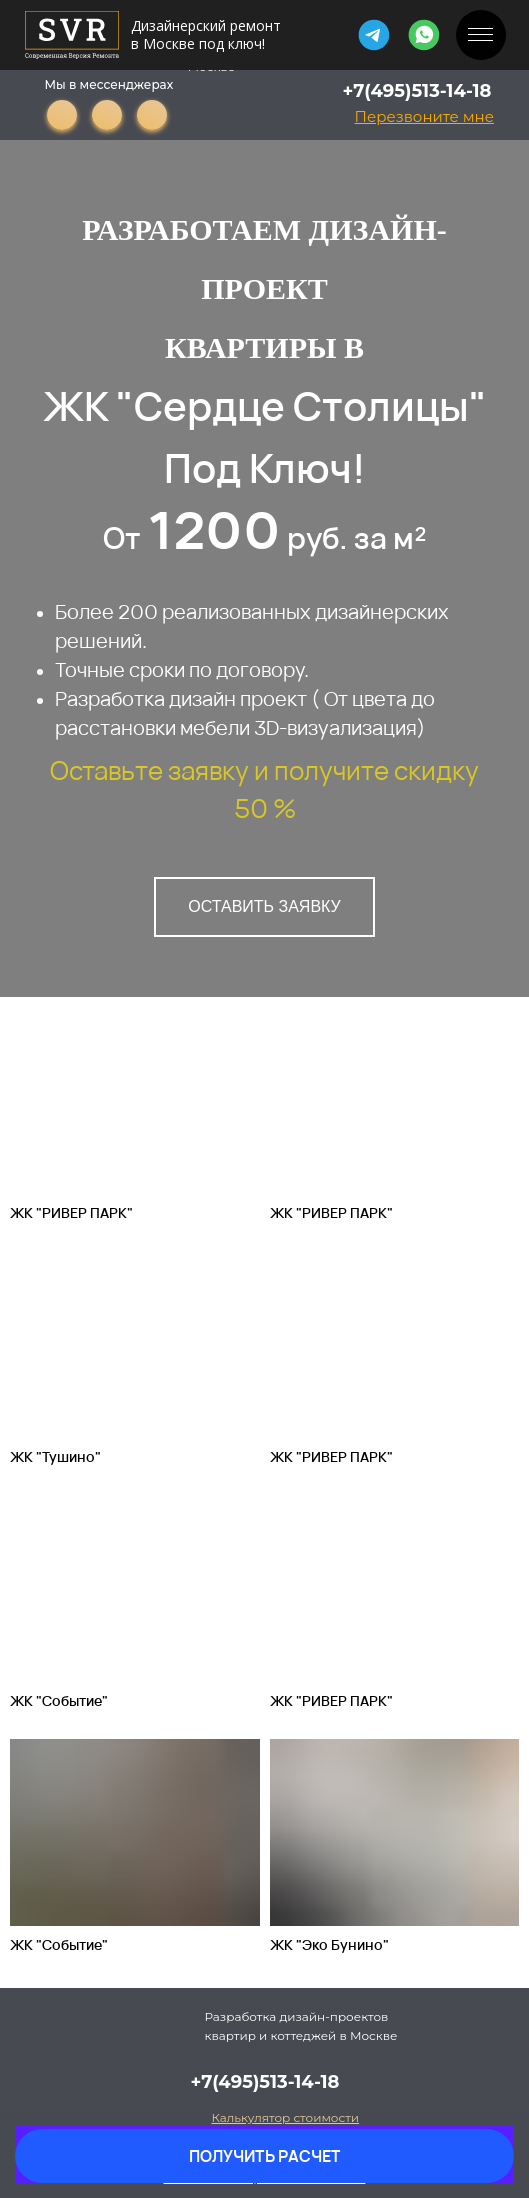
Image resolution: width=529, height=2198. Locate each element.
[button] (425, 116)
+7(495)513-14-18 (417, 91)
